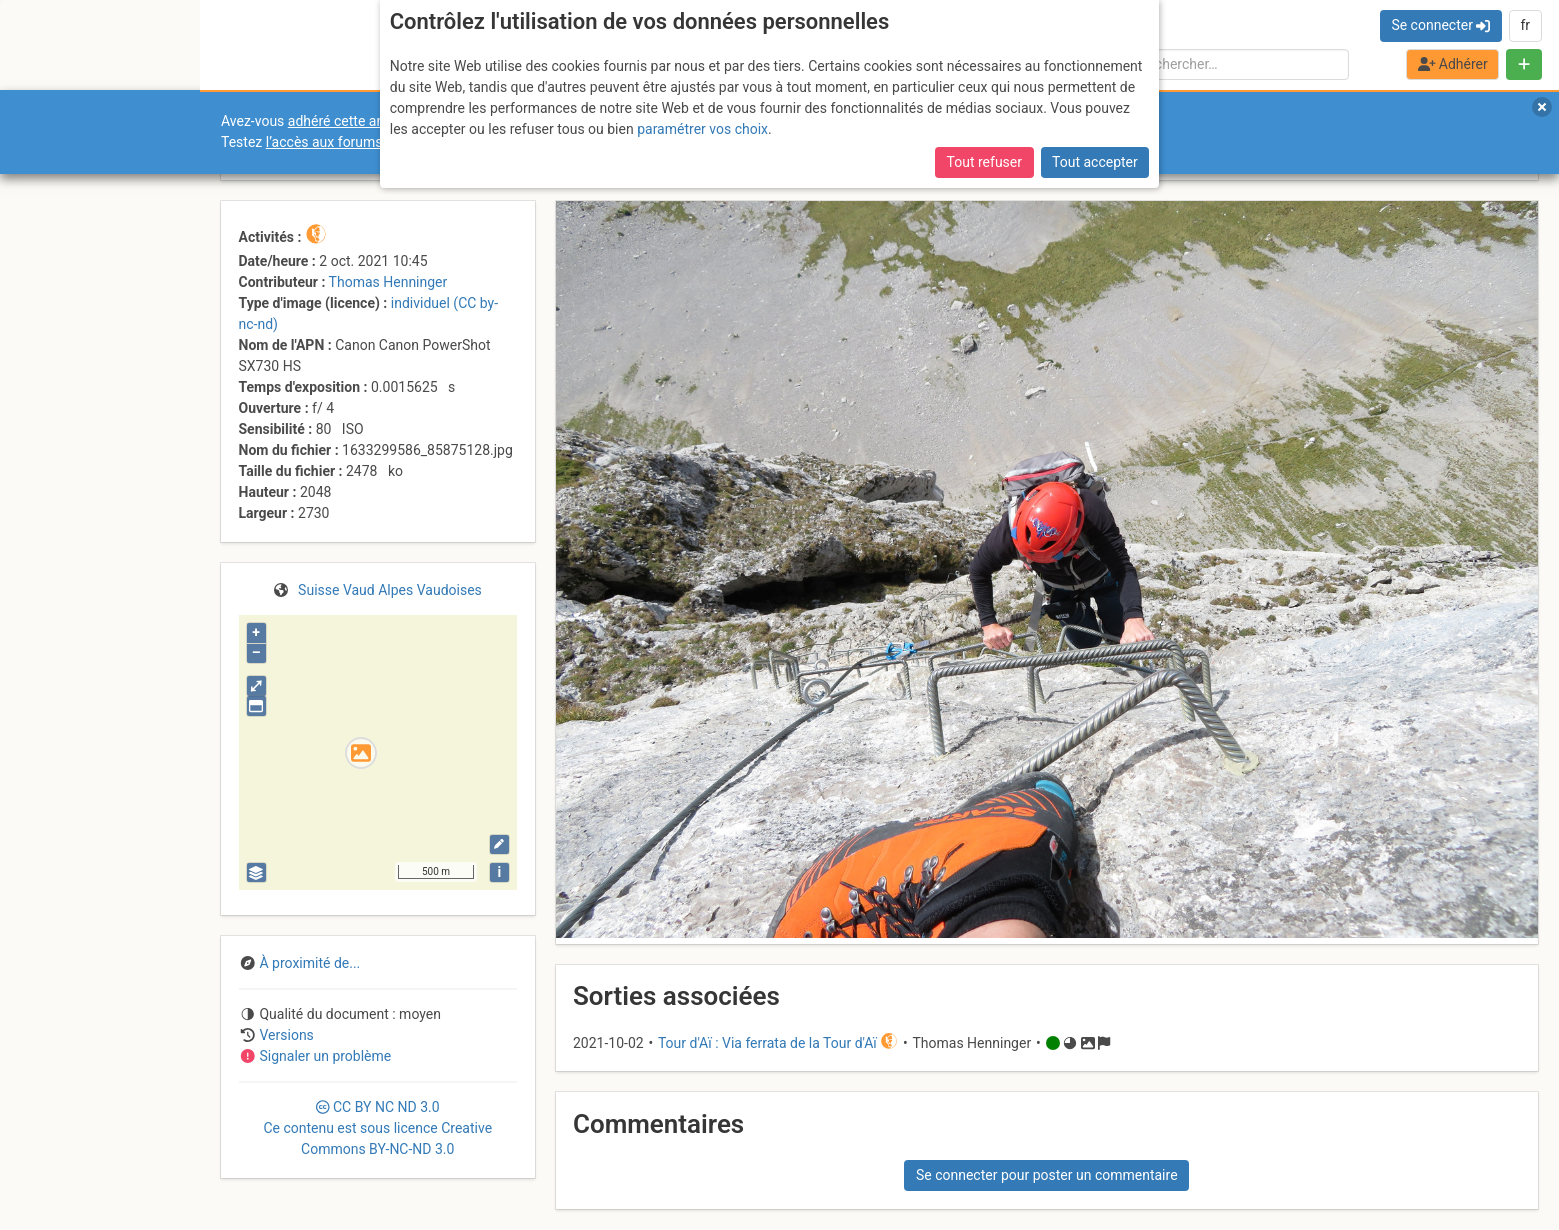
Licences (139, 936)
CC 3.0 (377, 1128)
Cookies (167, 947)
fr (1525, 25)
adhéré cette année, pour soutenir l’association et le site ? (465, 121)
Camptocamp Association (75, 947)
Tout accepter (1095, 36)
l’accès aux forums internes (351, 142)
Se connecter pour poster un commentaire (1047, 1175)
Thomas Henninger (388, 282)
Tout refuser (984, 36)
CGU (98, 936)
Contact (58, 936)
